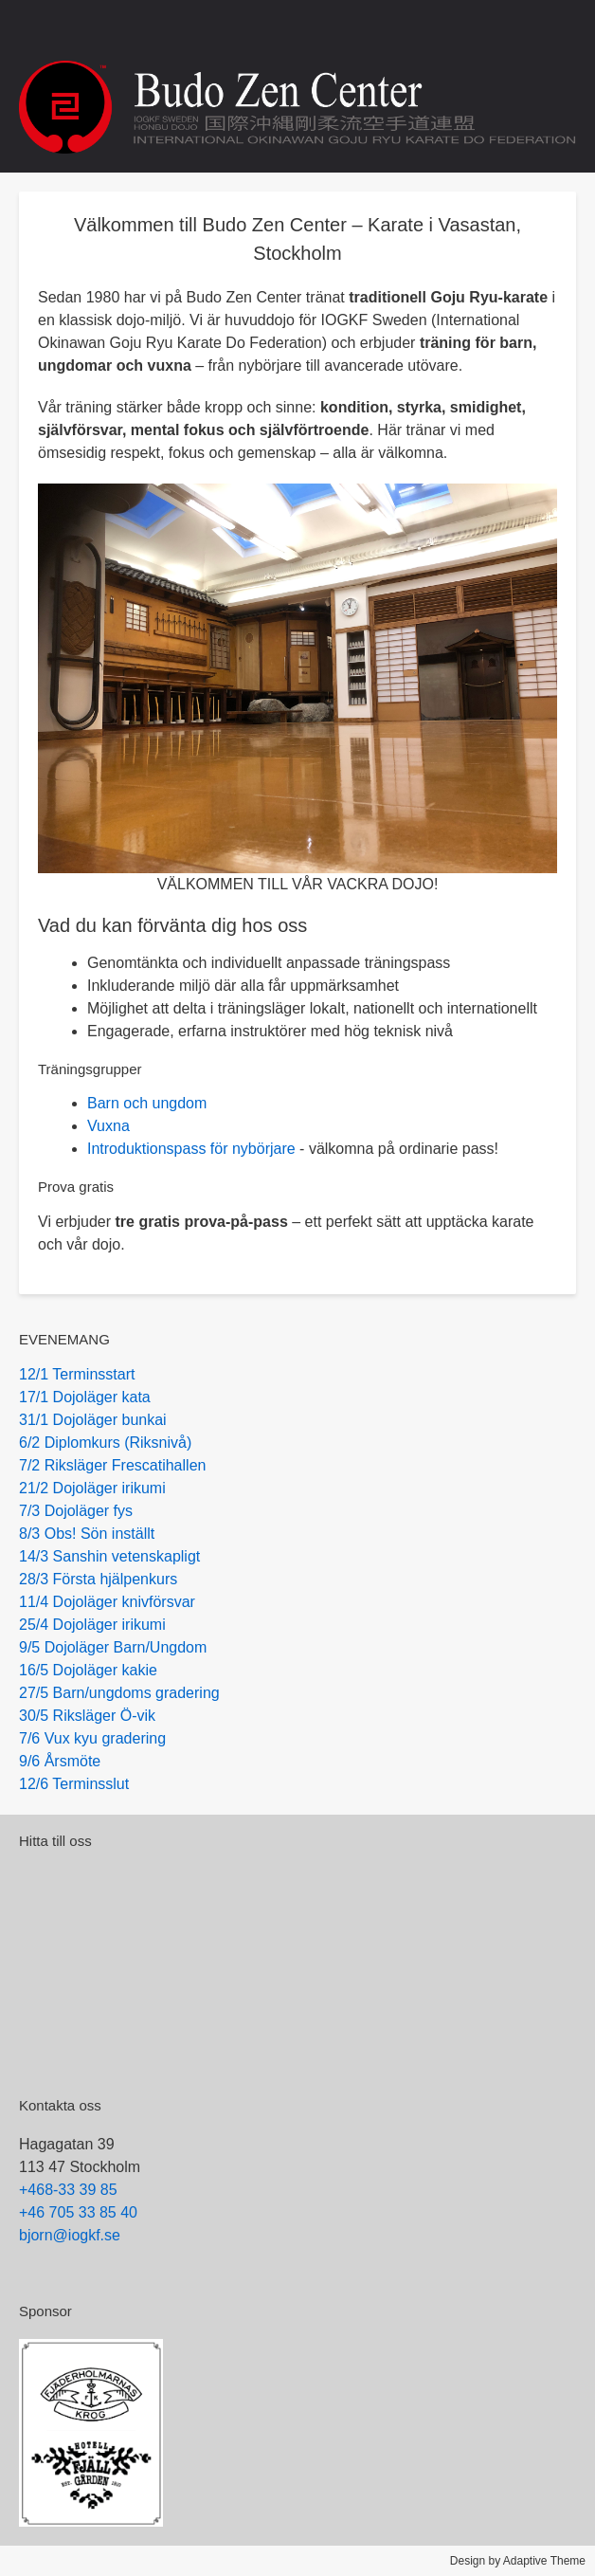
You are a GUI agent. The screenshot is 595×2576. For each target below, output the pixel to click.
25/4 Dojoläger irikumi (92, 1625)
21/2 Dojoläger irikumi (92, 1488)
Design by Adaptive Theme (518, 2560)
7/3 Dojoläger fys (76, 1511)
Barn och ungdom (147, 1103)
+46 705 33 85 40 (78, 2212)
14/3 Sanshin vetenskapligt (109, 1556)
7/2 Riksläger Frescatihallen (112, 1465)
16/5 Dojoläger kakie (88, 1670)
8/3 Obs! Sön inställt (86, 1534)
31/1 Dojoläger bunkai (93, 1420)
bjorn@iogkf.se (69, 2235)
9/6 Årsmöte (59, 1761)
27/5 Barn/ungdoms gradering (119, 1693)
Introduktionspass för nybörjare (191, 1149)
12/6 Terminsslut (74, 1784)
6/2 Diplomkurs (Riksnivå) (105, 1442)
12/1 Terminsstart (77, 1374)
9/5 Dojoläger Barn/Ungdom (113, 1647)
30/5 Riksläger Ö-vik (87, 1716)
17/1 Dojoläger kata (85, 1397)
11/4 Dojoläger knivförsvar (107, 1602)
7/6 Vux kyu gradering (92, 1738)
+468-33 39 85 (68, 2190)
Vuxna (108, 1126)
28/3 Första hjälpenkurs (98, 1579)
